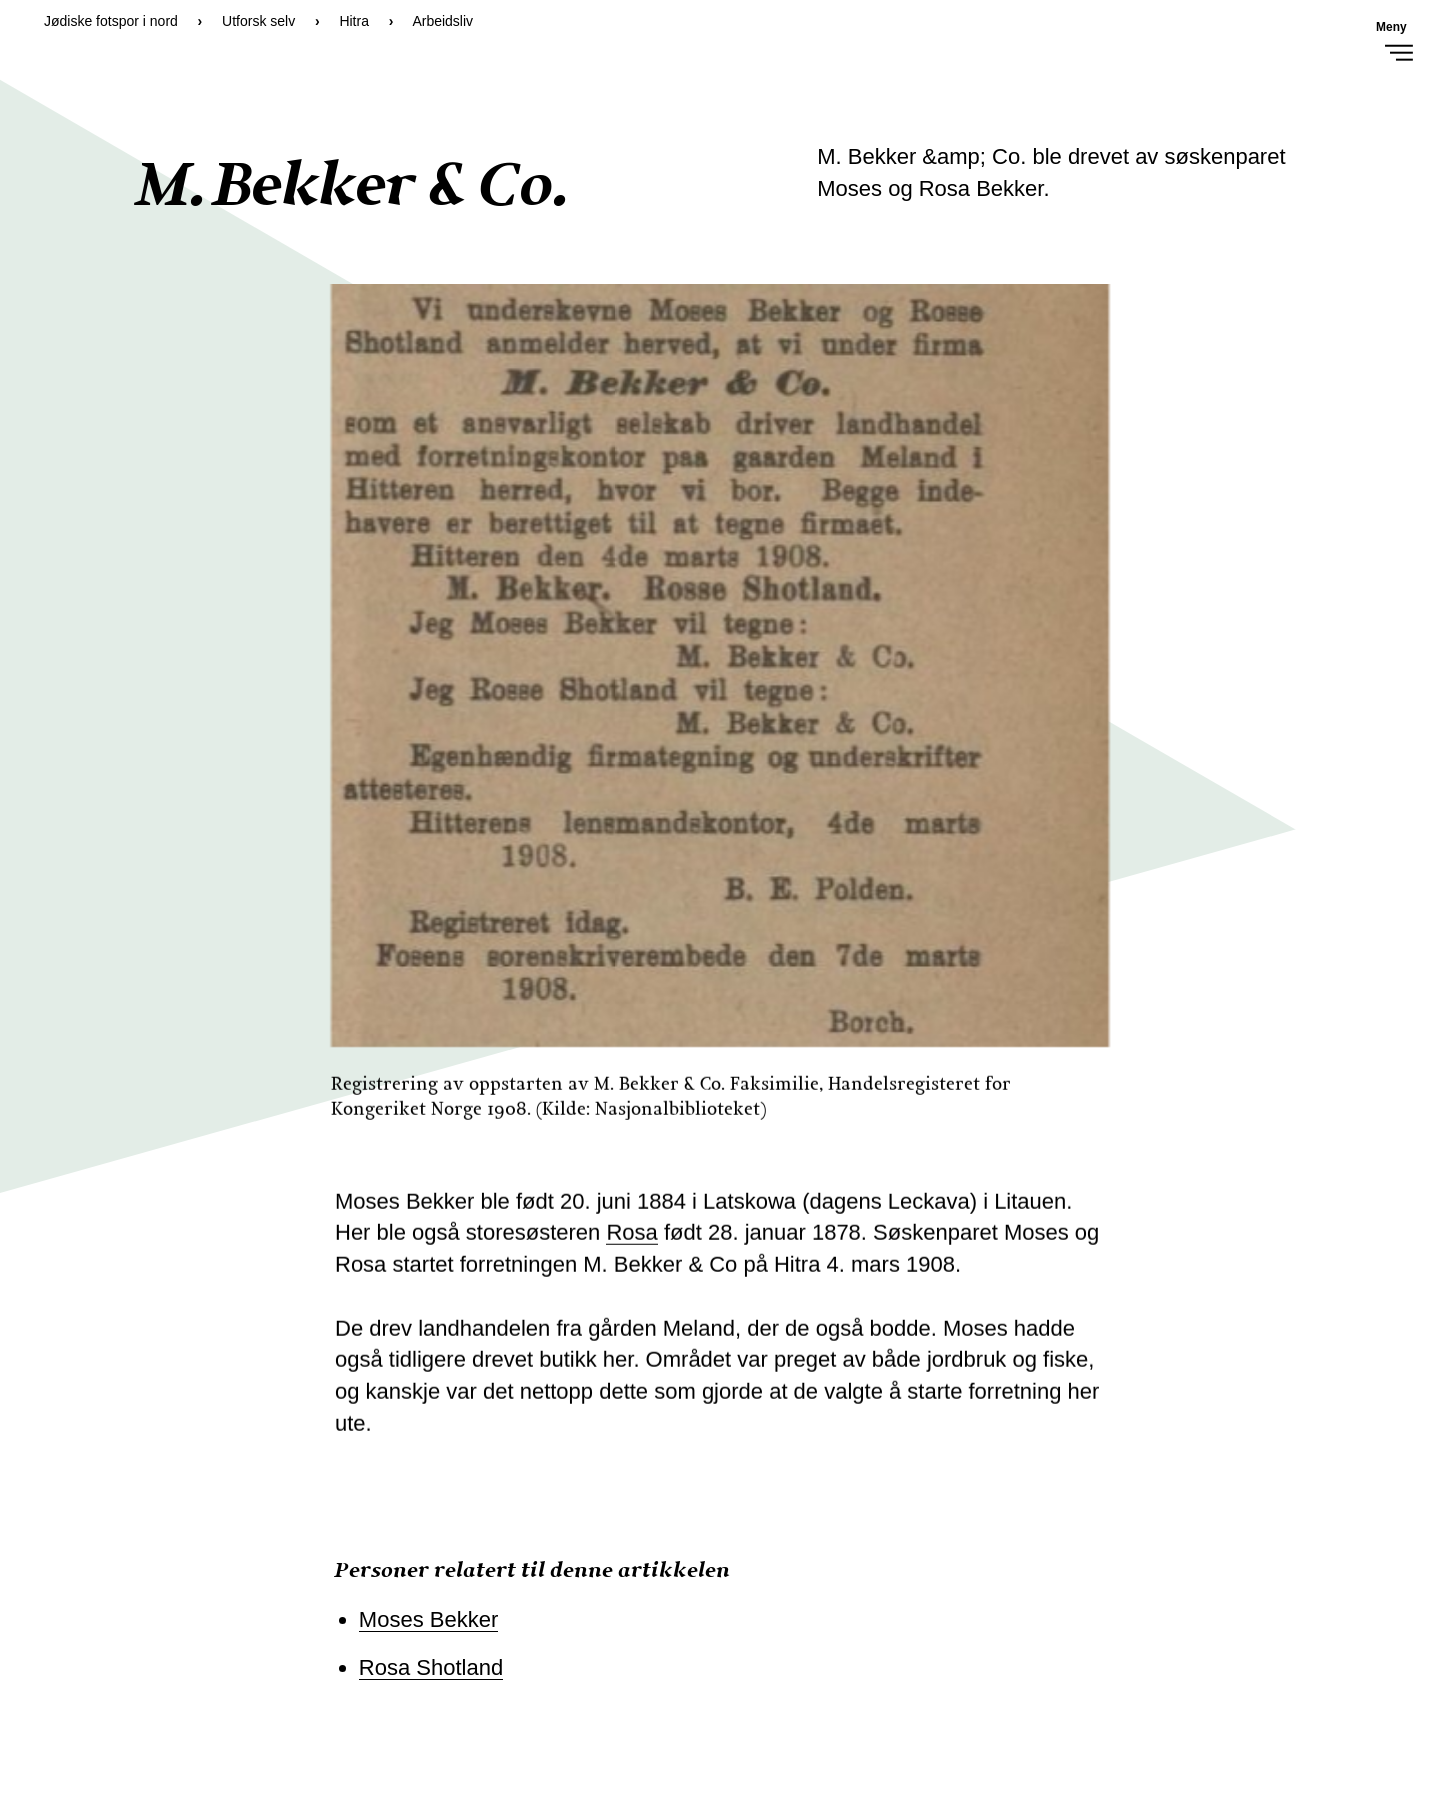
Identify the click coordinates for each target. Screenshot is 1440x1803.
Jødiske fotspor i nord (111, 21)
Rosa (631, 1240)
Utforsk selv (258, 21)
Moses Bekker (428, 1619)
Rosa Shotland (431, 1667)
